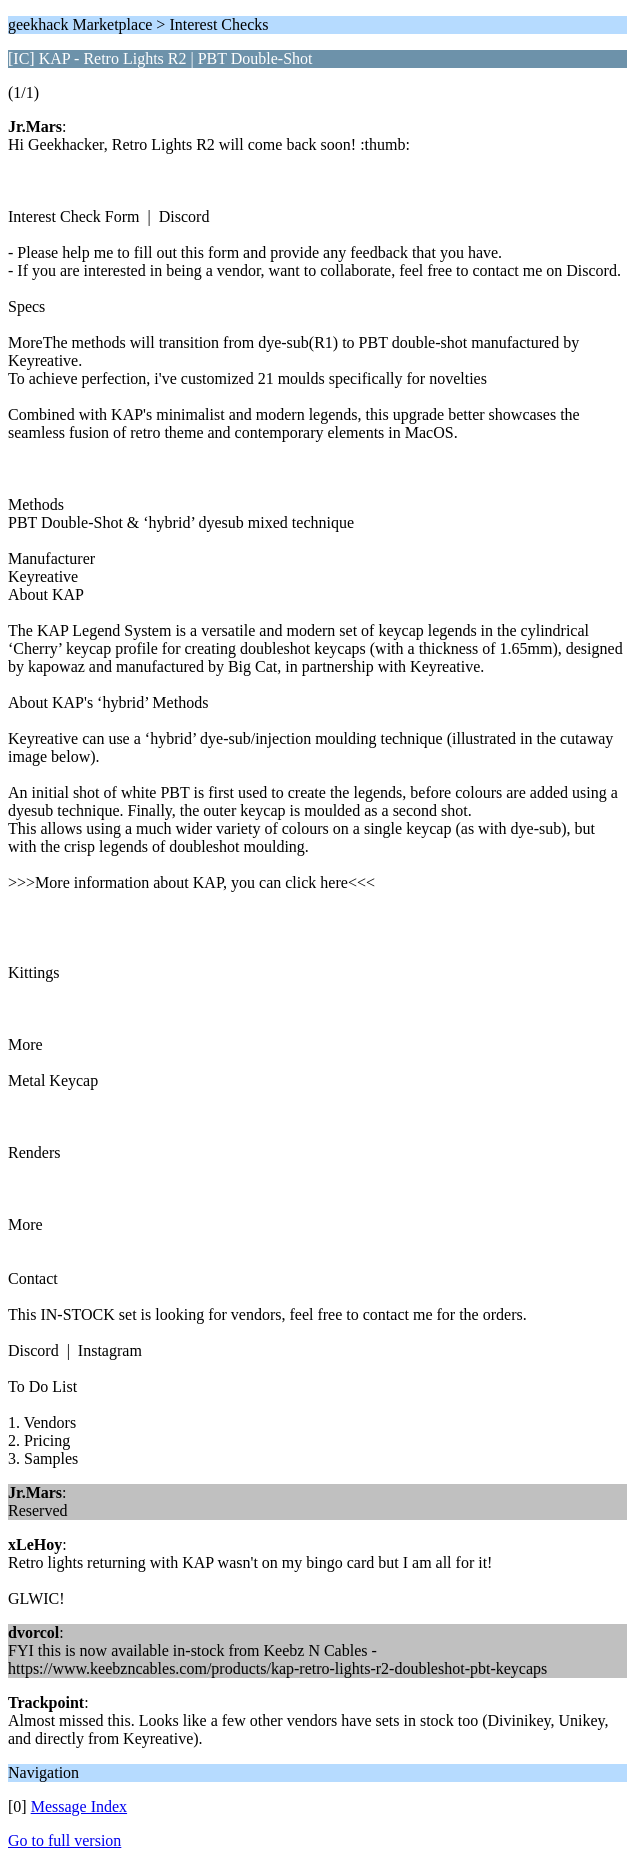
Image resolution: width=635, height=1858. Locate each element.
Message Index (79, 1806)
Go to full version (64, 1840)
